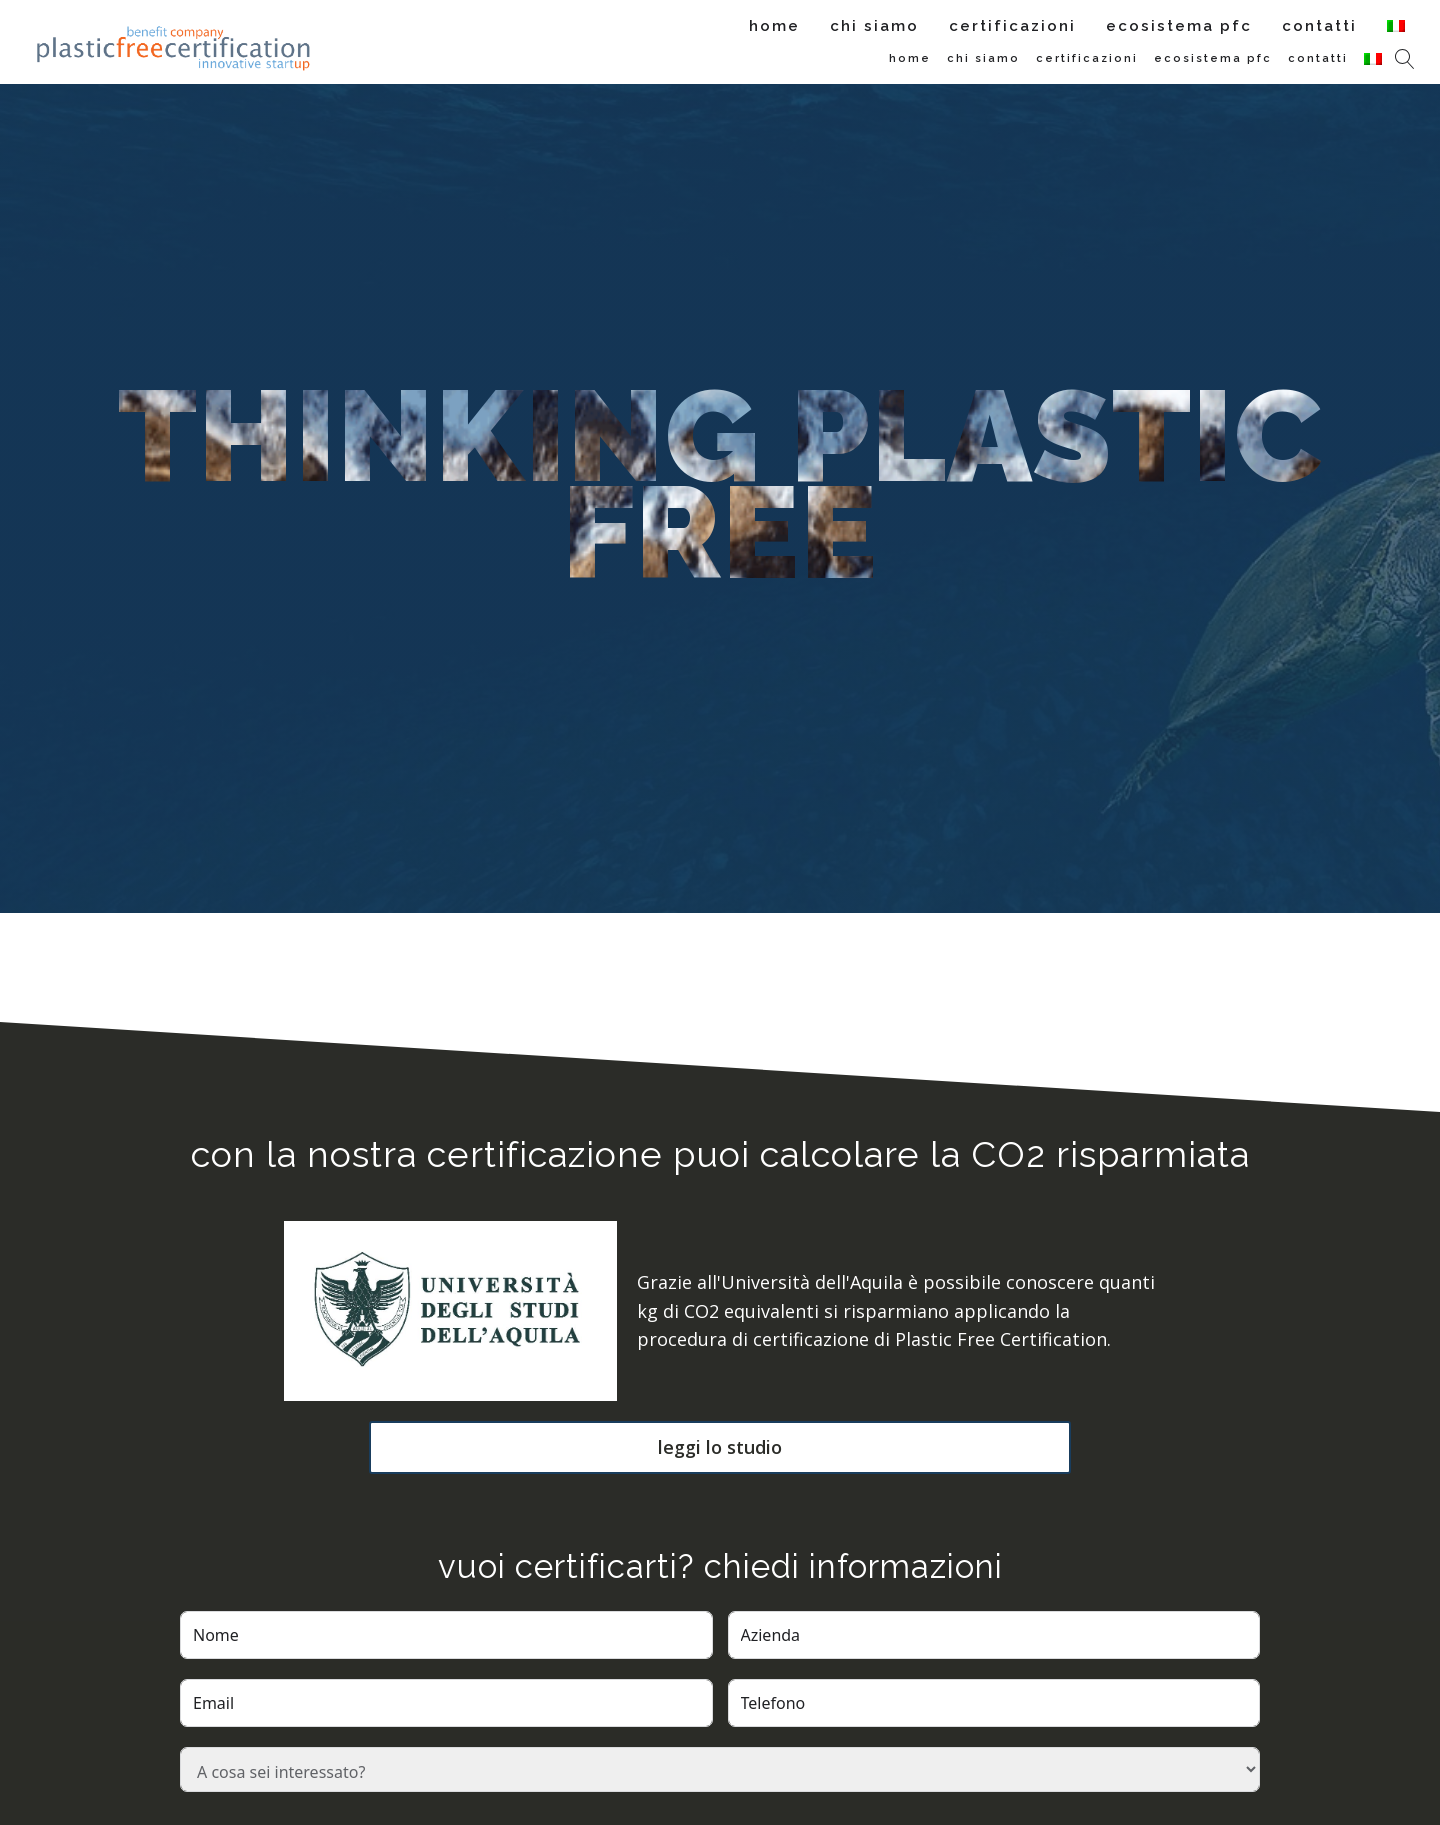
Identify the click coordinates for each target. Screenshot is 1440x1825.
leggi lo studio (720, 1447)
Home (774, 26)
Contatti (1319, 26)
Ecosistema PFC (1179, 26)
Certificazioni (1012, 26)
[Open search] (1405, 59)
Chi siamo (874, 26)
